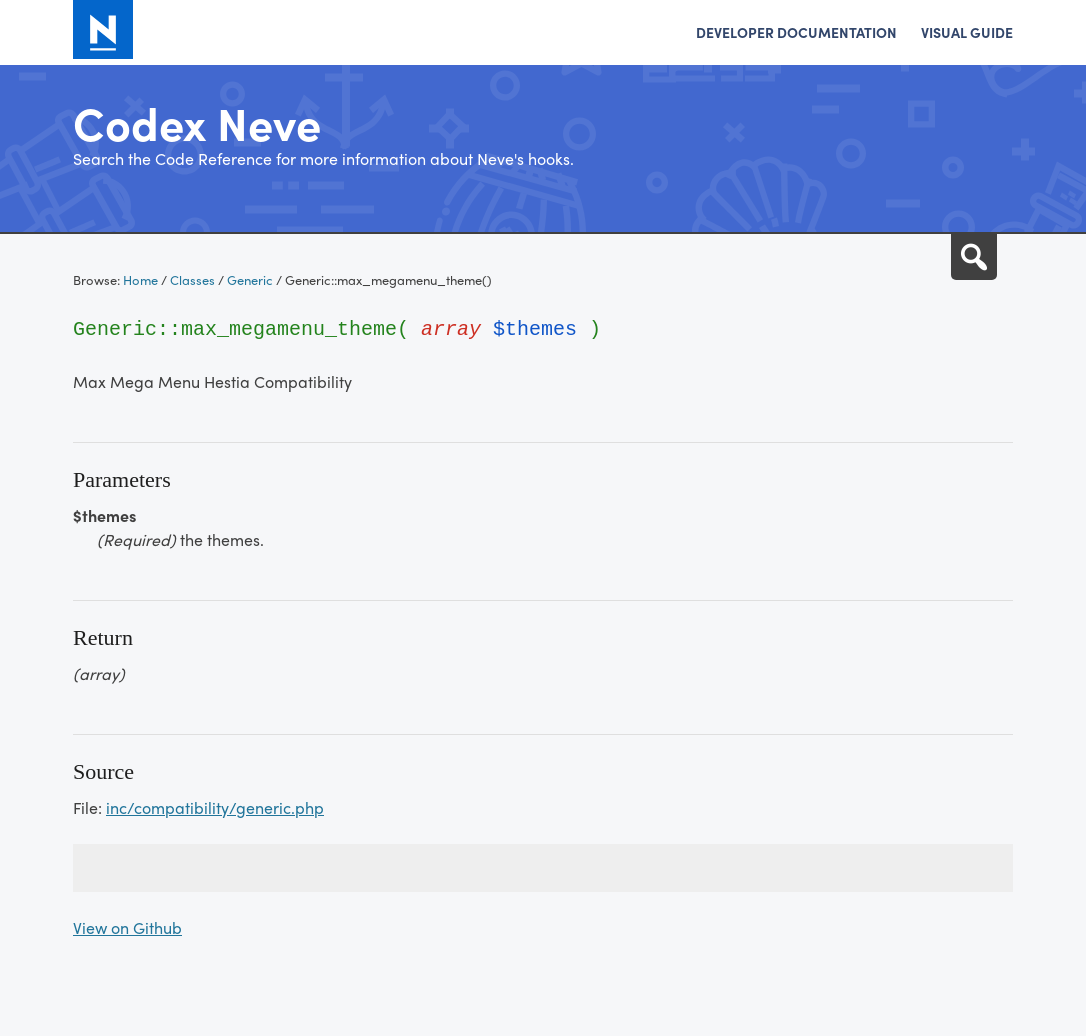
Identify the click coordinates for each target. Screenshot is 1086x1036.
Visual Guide (967, 32)
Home (140, 279)
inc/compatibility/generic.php (215, 807)
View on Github (127, 927)
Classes (192, 279)
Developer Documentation (796, 32)
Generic (250, 279)
